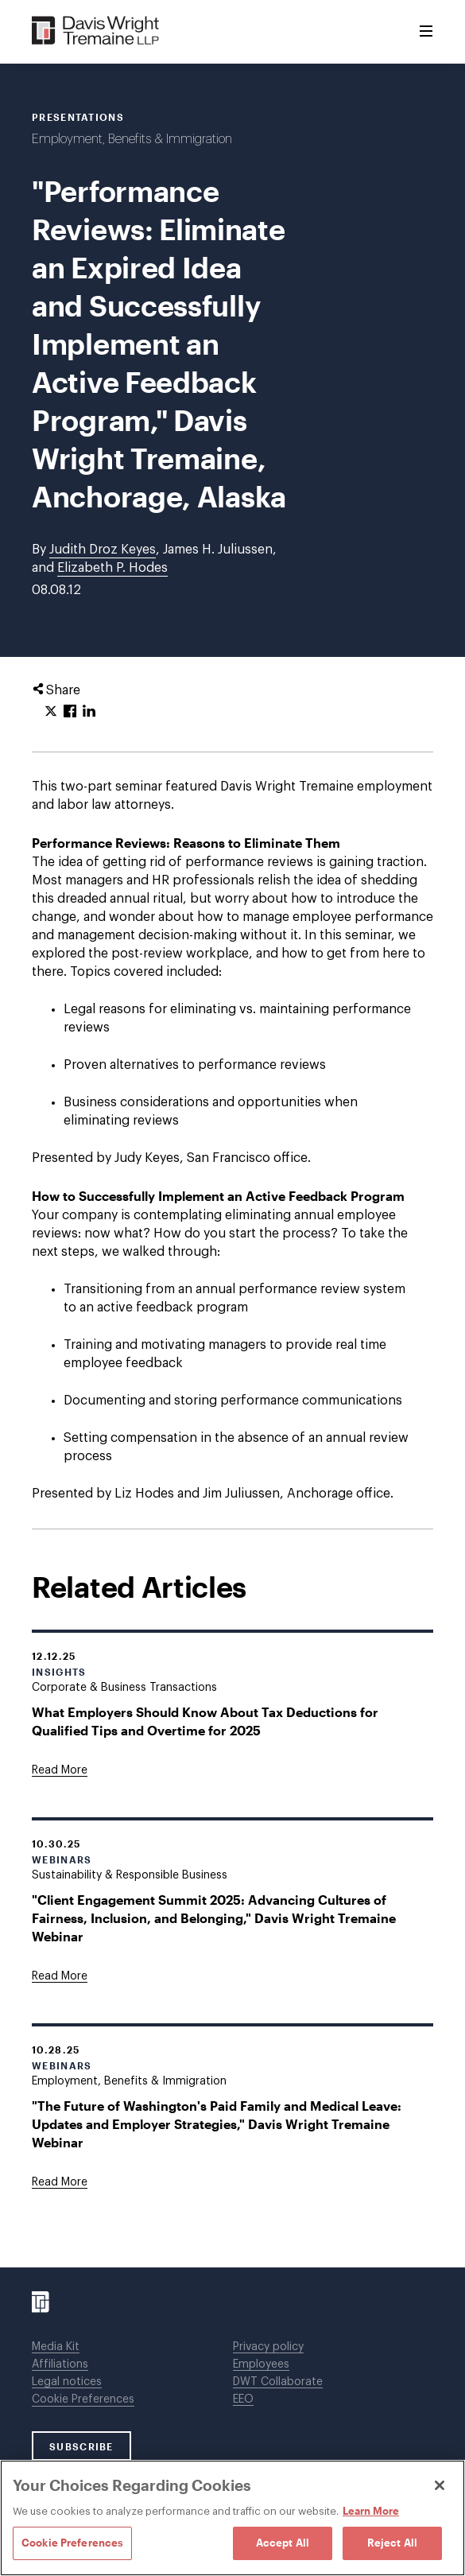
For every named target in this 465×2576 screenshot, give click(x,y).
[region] (232, 2518)
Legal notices (67, 2382)
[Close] (439, 2485)
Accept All (282, 2542)
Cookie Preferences (83, 2399)
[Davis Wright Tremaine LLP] (96, 31)
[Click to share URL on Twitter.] (51, 712)
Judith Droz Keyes (102, 549)
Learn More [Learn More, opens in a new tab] (371, 2510)
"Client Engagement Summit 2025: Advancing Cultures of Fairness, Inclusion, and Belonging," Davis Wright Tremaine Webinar (214, 1918)
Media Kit (55, 2347)
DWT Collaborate (278, 2382)
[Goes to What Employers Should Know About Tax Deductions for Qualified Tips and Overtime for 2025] (59, 1770)
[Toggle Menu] (426, 32)
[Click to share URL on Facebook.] (70, 712)
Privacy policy (268, 2347)
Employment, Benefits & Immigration (132, 139)
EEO (243, 2399)
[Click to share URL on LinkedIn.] (89, 712)
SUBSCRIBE (81, 2446)
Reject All (392, 2542)
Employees (261, 2364)
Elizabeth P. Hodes (112, 567)
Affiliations (60, 2364)
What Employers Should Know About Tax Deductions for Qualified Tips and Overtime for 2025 (205, 1721)
